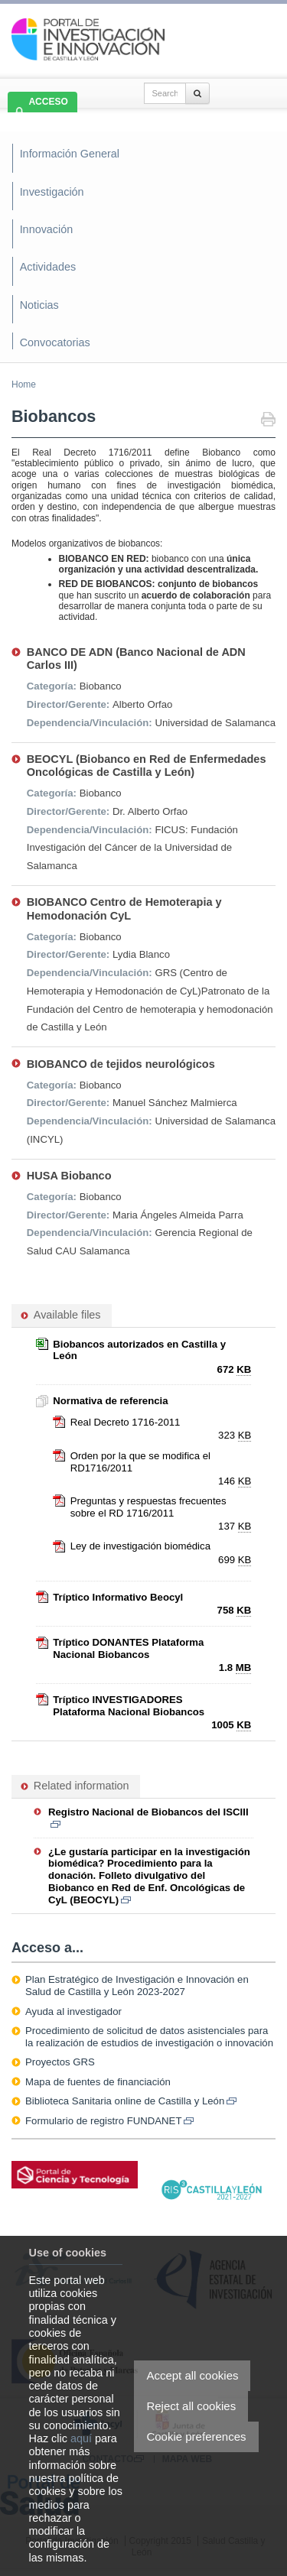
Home (23, 384)
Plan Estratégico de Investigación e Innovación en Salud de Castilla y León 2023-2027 (137, 1985)
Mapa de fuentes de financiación (98, 2082)
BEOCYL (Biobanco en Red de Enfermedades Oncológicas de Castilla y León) (146, 765)
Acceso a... (47, 1947)
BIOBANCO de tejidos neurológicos (121, 1064)
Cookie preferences (196, 2436)
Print (268, 421)
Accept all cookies (192, 2375)
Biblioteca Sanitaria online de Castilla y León (130, 2101)
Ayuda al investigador (73, 2011)
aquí (81, 2438)
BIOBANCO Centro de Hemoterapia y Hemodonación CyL (124, 908)
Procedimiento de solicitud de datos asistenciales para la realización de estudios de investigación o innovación (149, 2037)
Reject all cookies (191, 2405)
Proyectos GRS (60, 2062)
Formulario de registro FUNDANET (109, 2121)
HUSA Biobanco (69, 1176)
